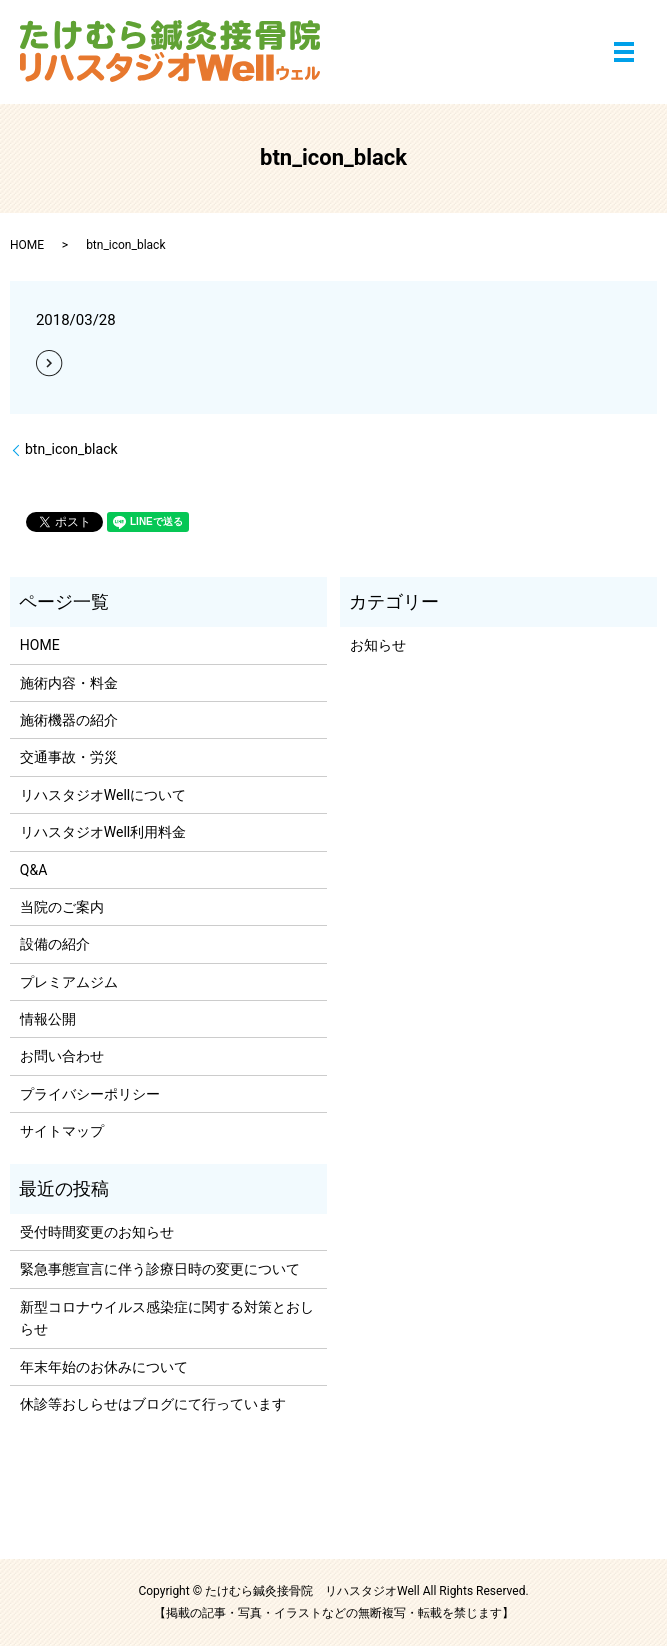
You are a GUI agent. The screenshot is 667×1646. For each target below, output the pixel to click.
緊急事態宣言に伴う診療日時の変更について (160, 1269)
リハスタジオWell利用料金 (103, 832)
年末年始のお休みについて (104, 1367)
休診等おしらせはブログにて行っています (153, 1404)
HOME (27, 245)
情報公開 (48, 1019)
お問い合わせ (62, 1056)
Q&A (33, 870)
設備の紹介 (55, 944)
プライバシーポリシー (90, 1094)
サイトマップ (62, 1131)
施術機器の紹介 (69, 720)
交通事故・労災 (69, 757)
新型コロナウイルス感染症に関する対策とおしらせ (167, 1318)
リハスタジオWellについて (103, 795)
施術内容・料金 (69, 683)
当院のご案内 (62, 907)
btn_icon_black (71, 449)
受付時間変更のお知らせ (97, 1232)
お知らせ (378, 645)
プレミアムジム (69, 982)
